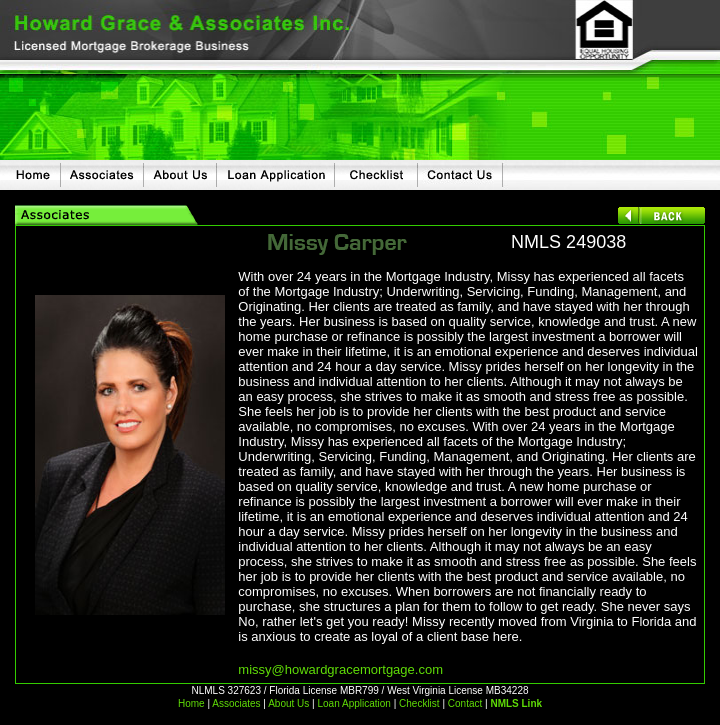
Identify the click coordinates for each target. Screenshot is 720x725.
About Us (287, 703)
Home (191, 703)
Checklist (419, 703)
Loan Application (353, 703)
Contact (465, 703)
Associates (236, 703)
